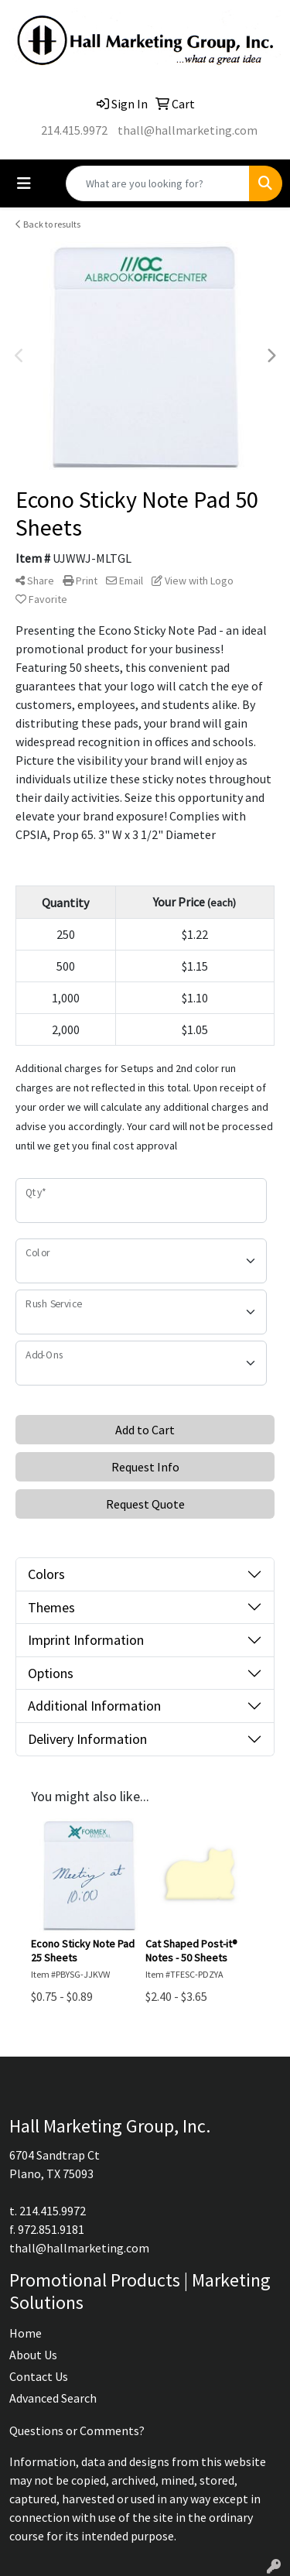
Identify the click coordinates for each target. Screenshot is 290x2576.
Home (25, 2333)
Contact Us (38, 2376)
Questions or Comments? (77, 2430)
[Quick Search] (158, 183)
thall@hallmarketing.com (188, 130)
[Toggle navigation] (24, 183)
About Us (33, 2354)
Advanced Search (53, 2398)
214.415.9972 (74, 130)
